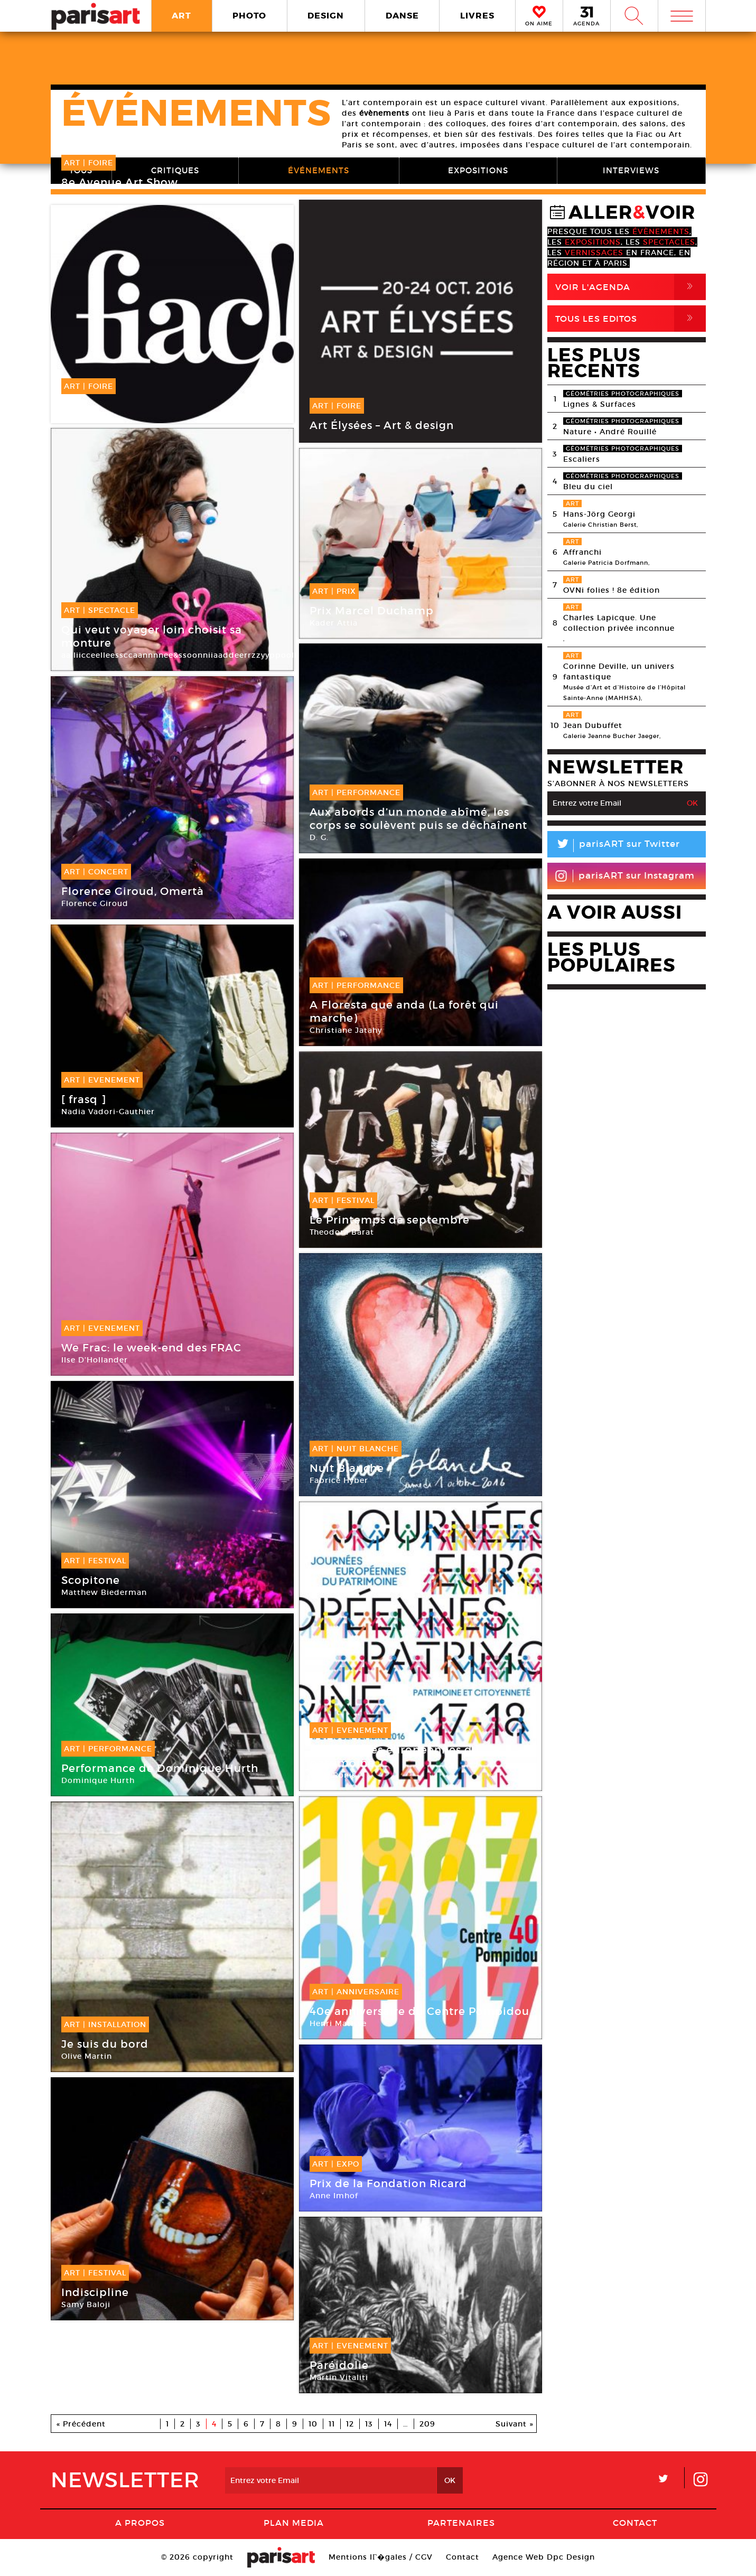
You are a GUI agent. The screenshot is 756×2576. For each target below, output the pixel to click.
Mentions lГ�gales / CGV (381, 2557)
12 (350, 2424)
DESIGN (325, 15)
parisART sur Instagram (625, 876)
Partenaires (461, 2522)
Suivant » (515, 2424)
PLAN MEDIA (294, 2522)
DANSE (402, 15)
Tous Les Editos (630, 318)
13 (369, 2424)
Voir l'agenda (630, 287)
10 (313, 2424)
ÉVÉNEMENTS (318, 170)
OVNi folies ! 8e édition (611, 590)
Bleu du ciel (588, 486)
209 (427, 2424)
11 (332, 2424)
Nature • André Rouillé (610, 431)
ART (181, 15)
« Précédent (81, 2424)
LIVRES (477, 15)
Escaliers (581, 459)
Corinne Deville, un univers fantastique (619, 671)
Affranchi (582, 552)
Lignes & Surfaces (599, 404)
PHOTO (249, 15)
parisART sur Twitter (613, 845)
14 (388, 2424)
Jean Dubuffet (592, 725)
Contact (635, 2522)
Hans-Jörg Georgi (599, 514)
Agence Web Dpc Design (543, 2557)
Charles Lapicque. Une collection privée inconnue (619, 623)
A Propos (140, 2522)
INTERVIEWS (631, 170)
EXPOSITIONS (478, 170)
